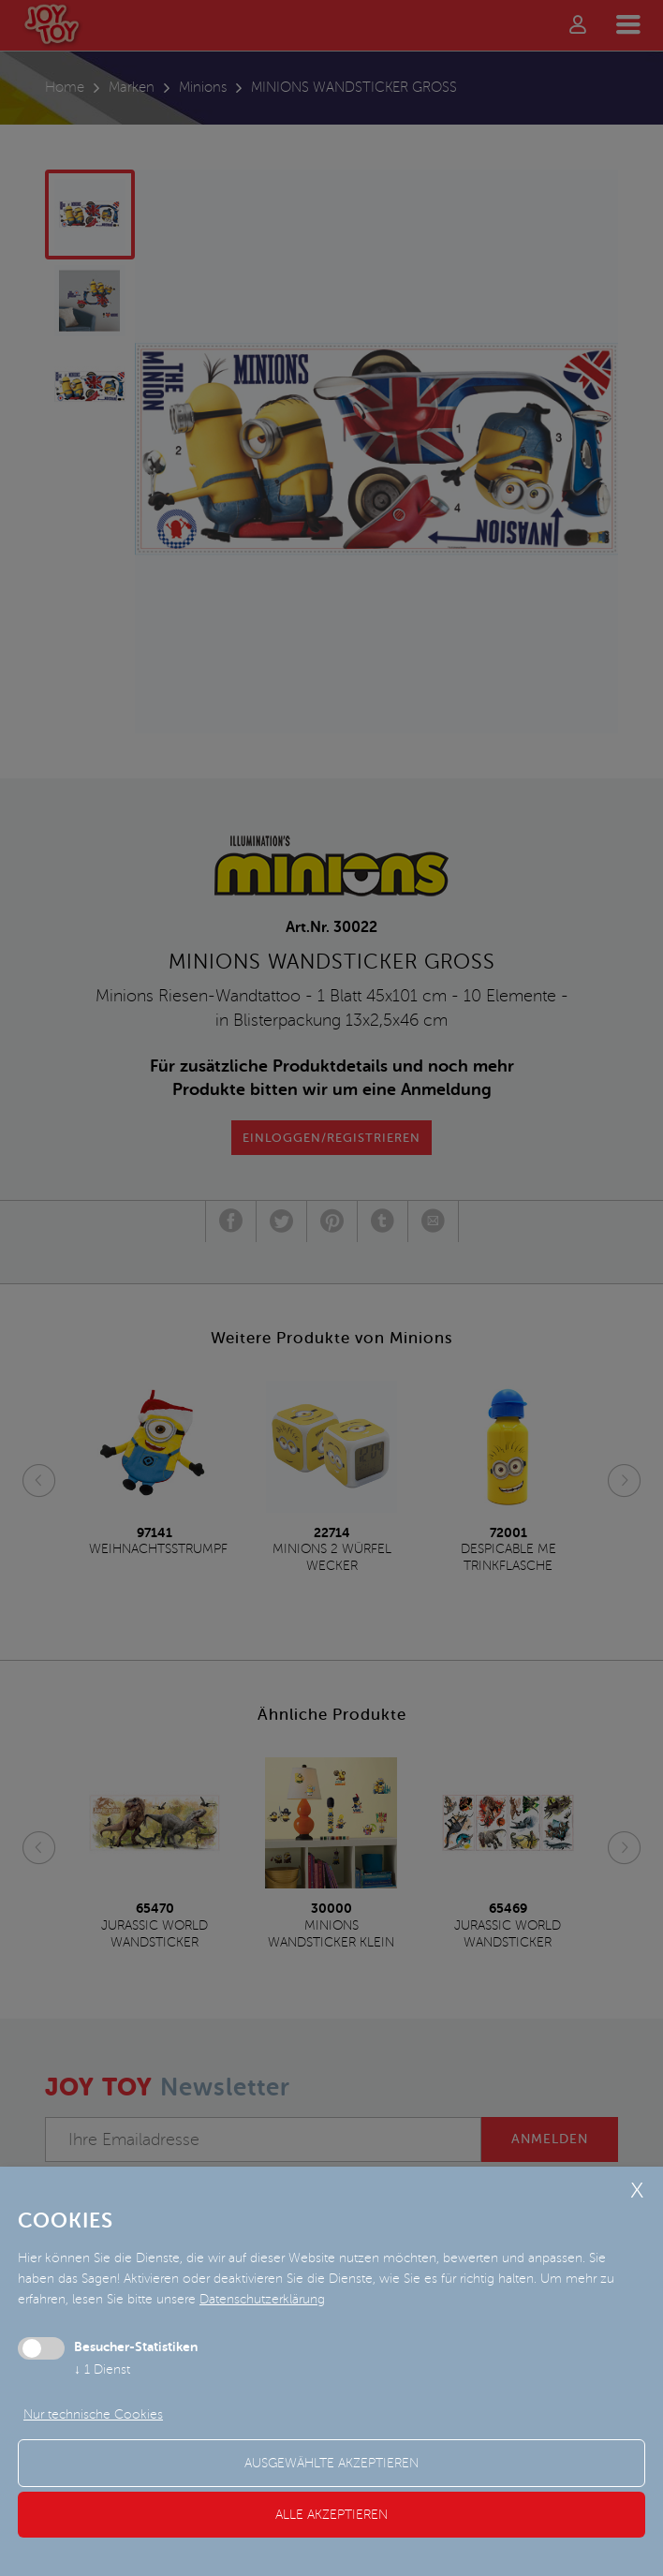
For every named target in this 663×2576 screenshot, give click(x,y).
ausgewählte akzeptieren (331, 2463)
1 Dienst (102, 2369)
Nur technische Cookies (93, 2414)
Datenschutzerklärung (262, 2299)
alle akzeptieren (331, 2515)
